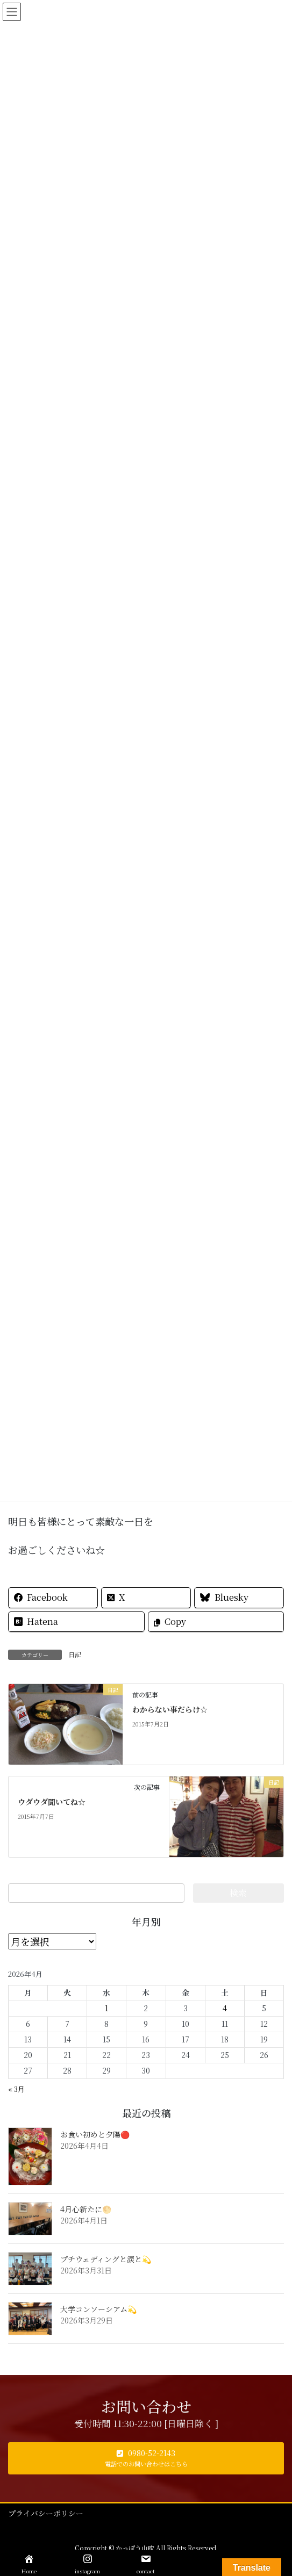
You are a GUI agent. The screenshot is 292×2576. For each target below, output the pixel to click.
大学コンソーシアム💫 (98, 2309)
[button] (146, 2458)
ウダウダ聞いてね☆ (52, 1801)
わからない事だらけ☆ (170, 1709)
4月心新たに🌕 (85, 2209)
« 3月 (16, 2089)
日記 (74, 1654)
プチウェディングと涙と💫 (105, 2259)
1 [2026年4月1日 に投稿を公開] (106, 2008)
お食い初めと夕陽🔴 (95, 2134)
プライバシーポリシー (45, 2513)
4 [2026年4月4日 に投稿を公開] (225, 2008)
